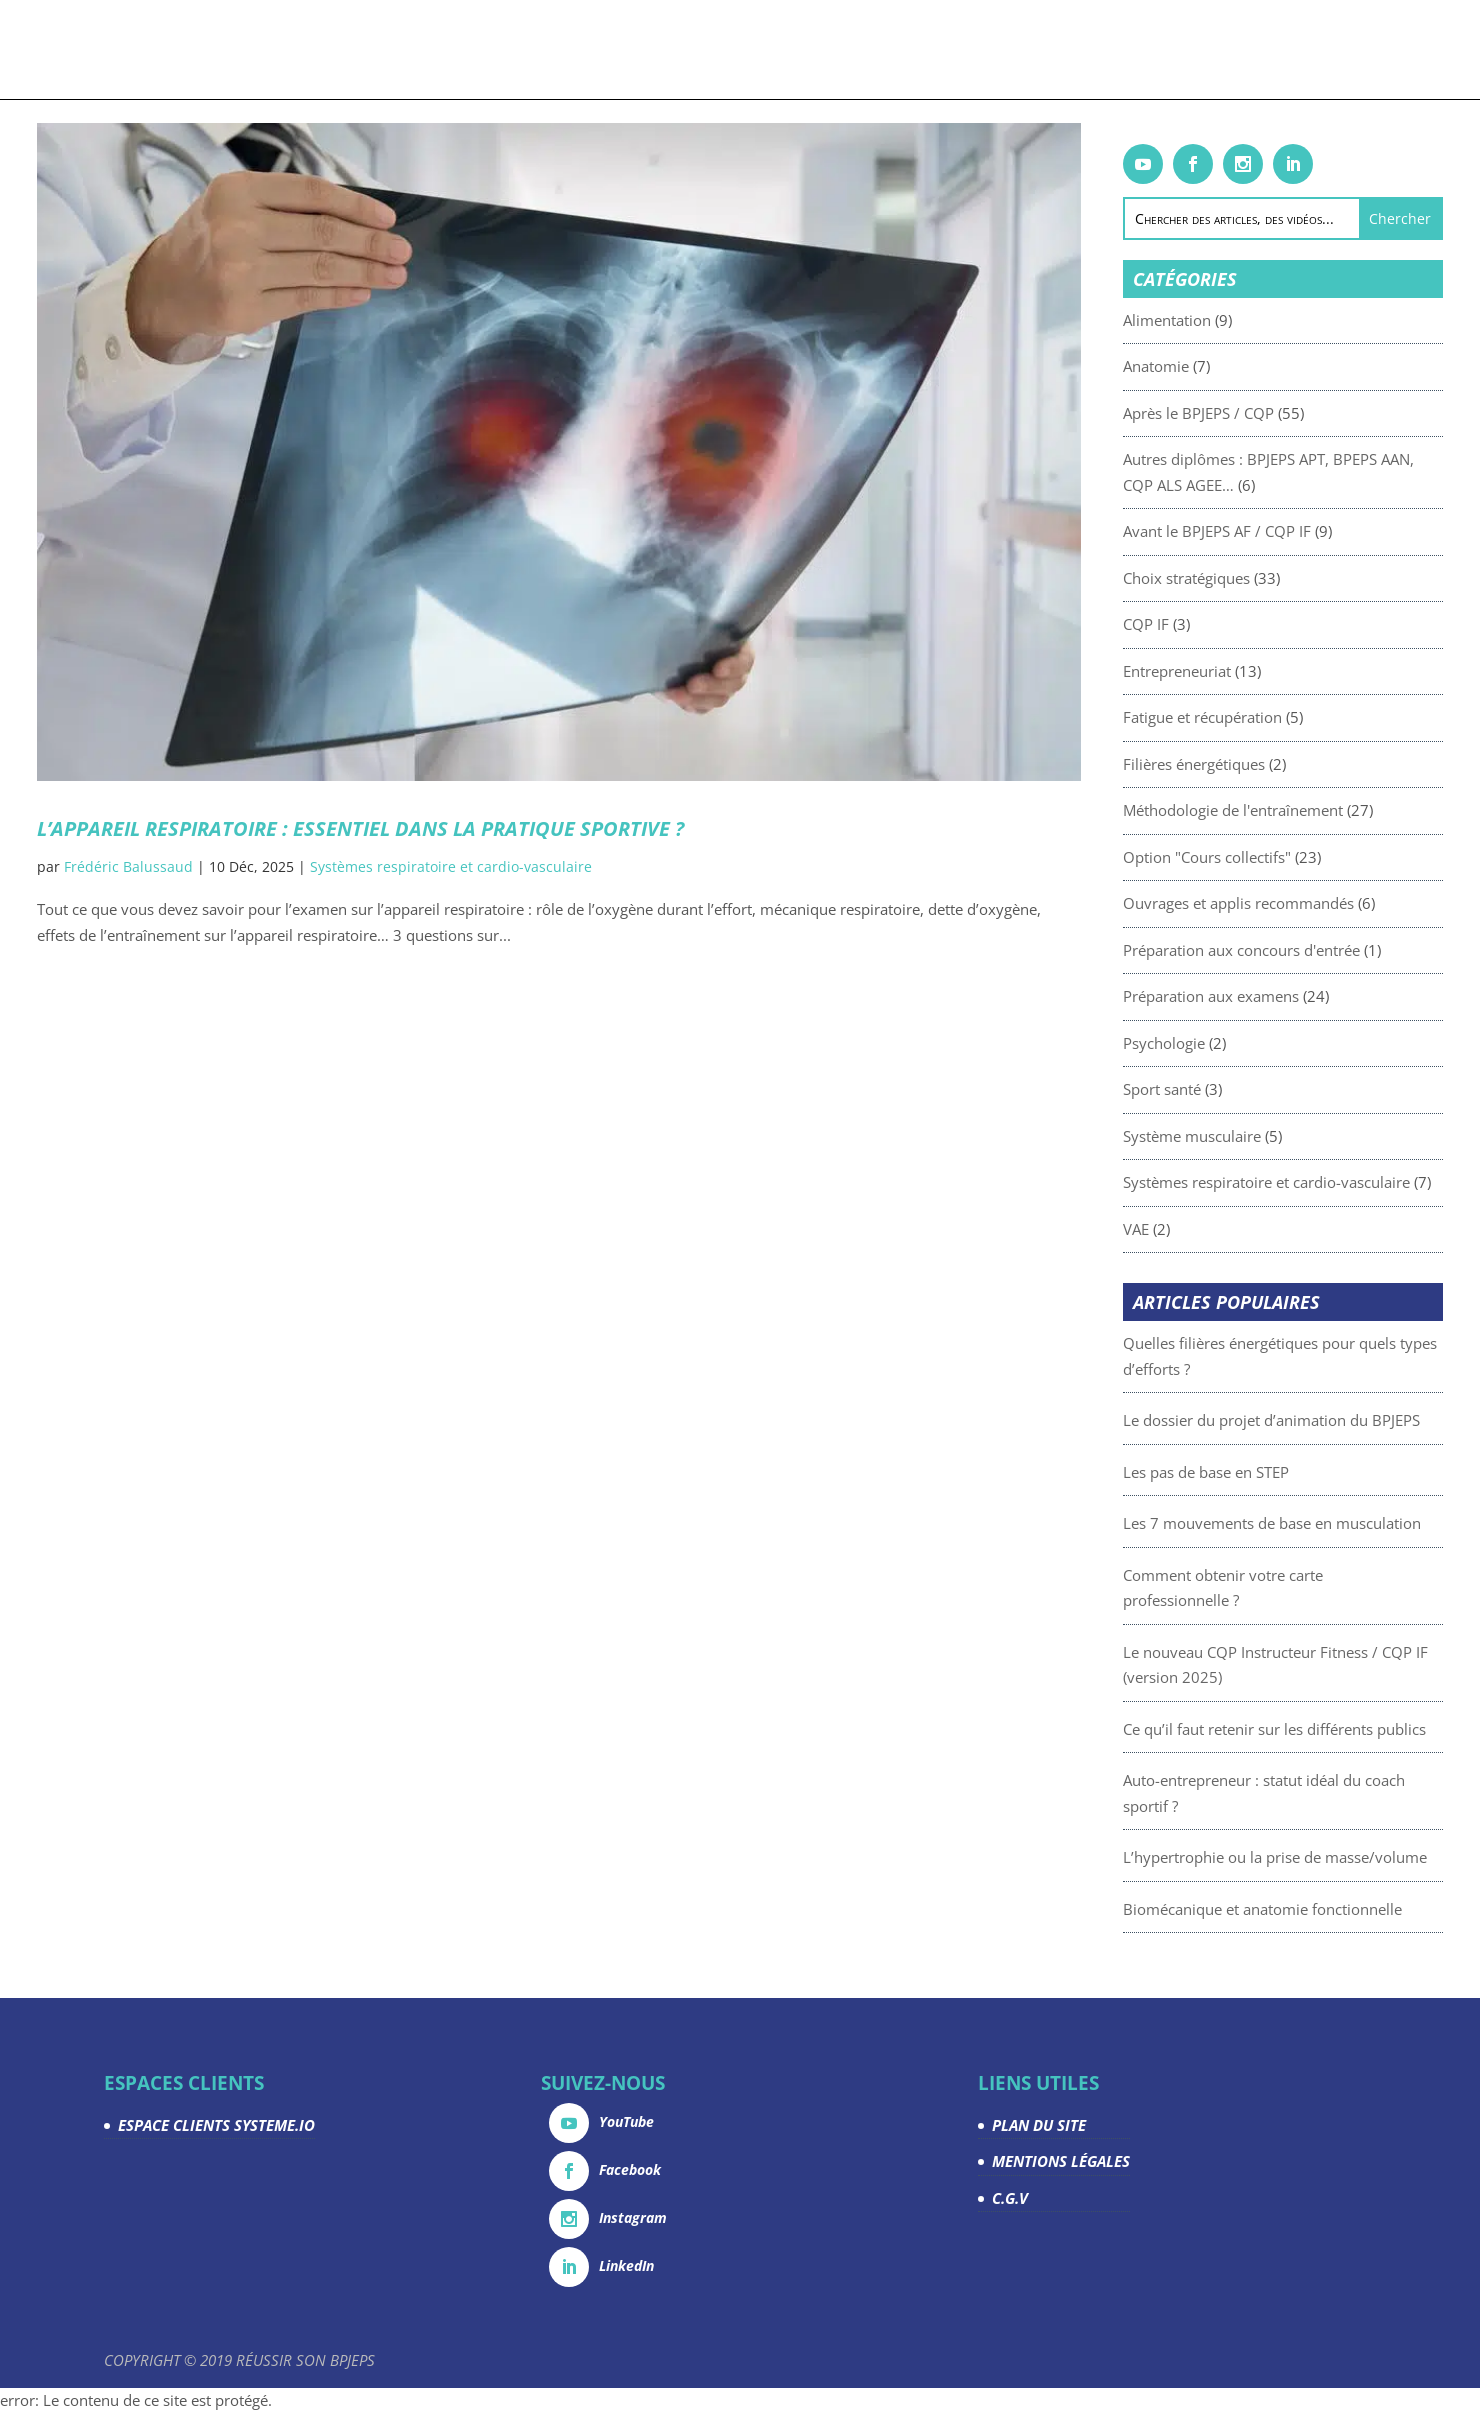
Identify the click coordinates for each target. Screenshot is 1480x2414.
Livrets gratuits (542, 51)
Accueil (218, 51)
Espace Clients (1143, 51)
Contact (1246, 51)
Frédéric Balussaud (128, 866)
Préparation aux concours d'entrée (1290, 950)
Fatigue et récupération (1251, 717)
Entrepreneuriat (1226, 671)
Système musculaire (1241, 1136)
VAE (1185, 1229)
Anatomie (1205, 366)
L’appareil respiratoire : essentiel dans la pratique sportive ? (360, 828)
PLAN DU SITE (1039, 2125)
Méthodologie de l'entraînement (1282, 810)
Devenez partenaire (925, 51)
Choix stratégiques (1235, 578)
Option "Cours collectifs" (1256, 857)
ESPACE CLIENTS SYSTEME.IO (216, 2125)
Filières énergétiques (1243, 764)
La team (1045, 51)
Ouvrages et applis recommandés (1287, 903)
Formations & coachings (354, 51)
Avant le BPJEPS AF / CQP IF (1266, 531)
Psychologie (1213, 1043)
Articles (648, 51)
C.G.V (1010, 2198)
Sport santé (1211, 1089)
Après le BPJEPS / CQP (1247, 413)
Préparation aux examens (1260, 996)
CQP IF (1195, 624)
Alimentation (1216, 320)
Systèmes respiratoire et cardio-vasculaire (451, 866)
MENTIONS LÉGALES (1061, 2161)
